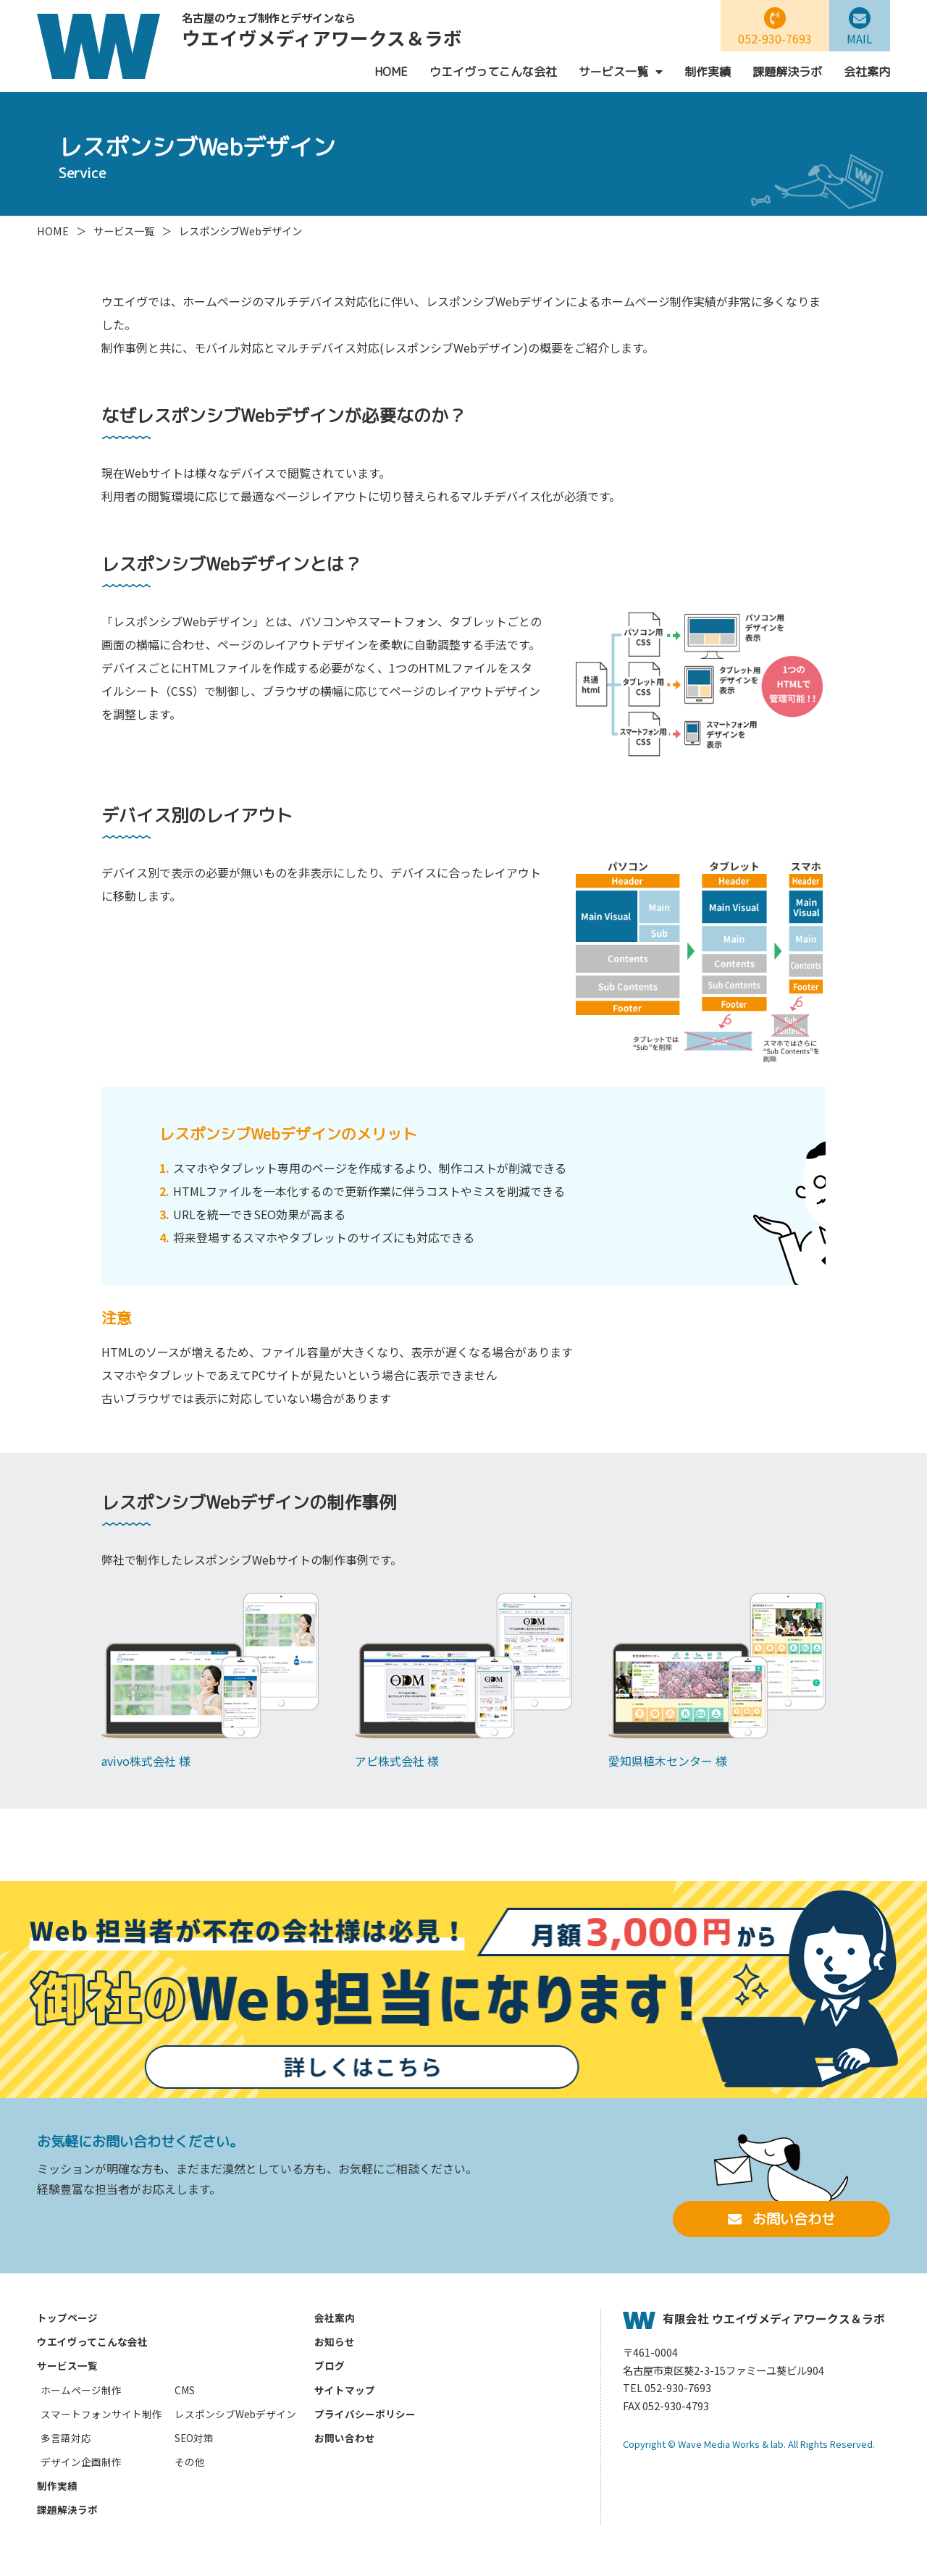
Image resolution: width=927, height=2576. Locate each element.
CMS (185, 2390)
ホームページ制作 (81, 2390)
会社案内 (867, 72)
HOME (391, 72)
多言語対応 (66, 2437)
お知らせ (334, 2341)
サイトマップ (344, 2390)
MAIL (860, 27)
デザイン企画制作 (81, 2461)
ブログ (329, 2365)
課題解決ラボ (787, 72)
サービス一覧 (621, 72)
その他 (190, 2461)
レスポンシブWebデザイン (235, 2414)
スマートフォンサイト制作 (101, 2414)
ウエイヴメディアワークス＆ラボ (322, 31)
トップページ (67, 2317)
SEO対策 (194, 2437)
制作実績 (707, 72)
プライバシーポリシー (365, 2414)
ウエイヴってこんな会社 (493, 72)
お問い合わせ (781, 2218)
